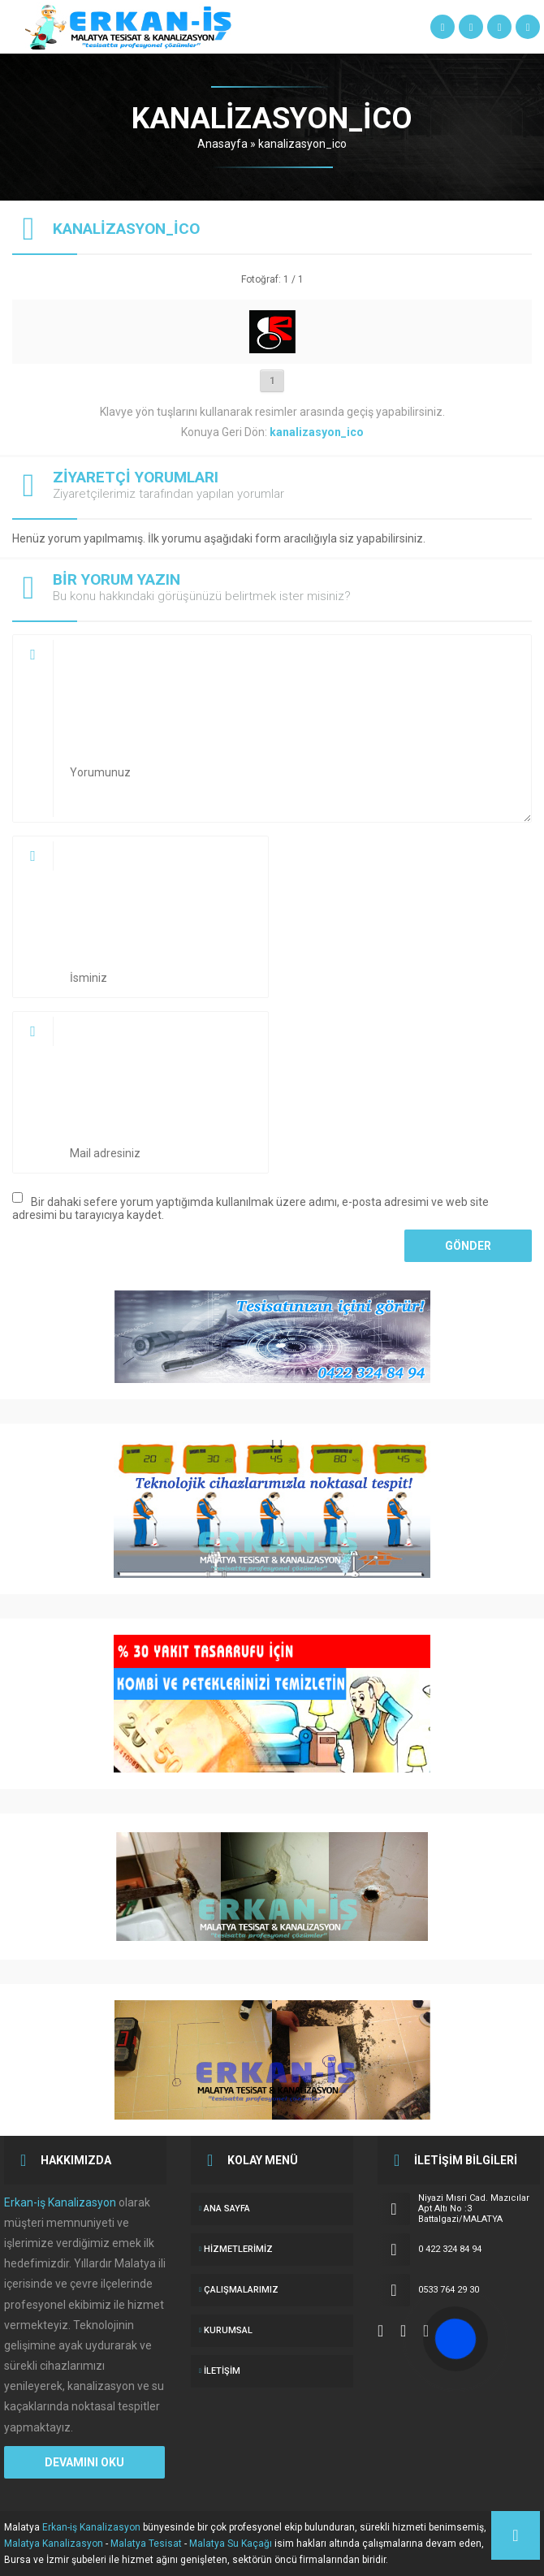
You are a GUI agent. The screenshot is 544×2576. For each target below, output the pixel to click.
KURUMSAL (228, 2330)
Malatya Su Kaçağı (230, 2543)
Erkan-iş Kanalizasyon (60, 2202)
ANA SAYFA (227, 2208)
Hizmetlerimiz (238, 2249)
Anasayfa (222, 143)
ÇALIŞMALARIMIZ (241, 2289)
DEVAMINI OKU (84, 2462)
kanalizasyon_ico (302, 143)
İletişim (222, 2371)
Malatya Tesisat (146, 2543)
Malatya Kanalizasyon (53, 2543)
